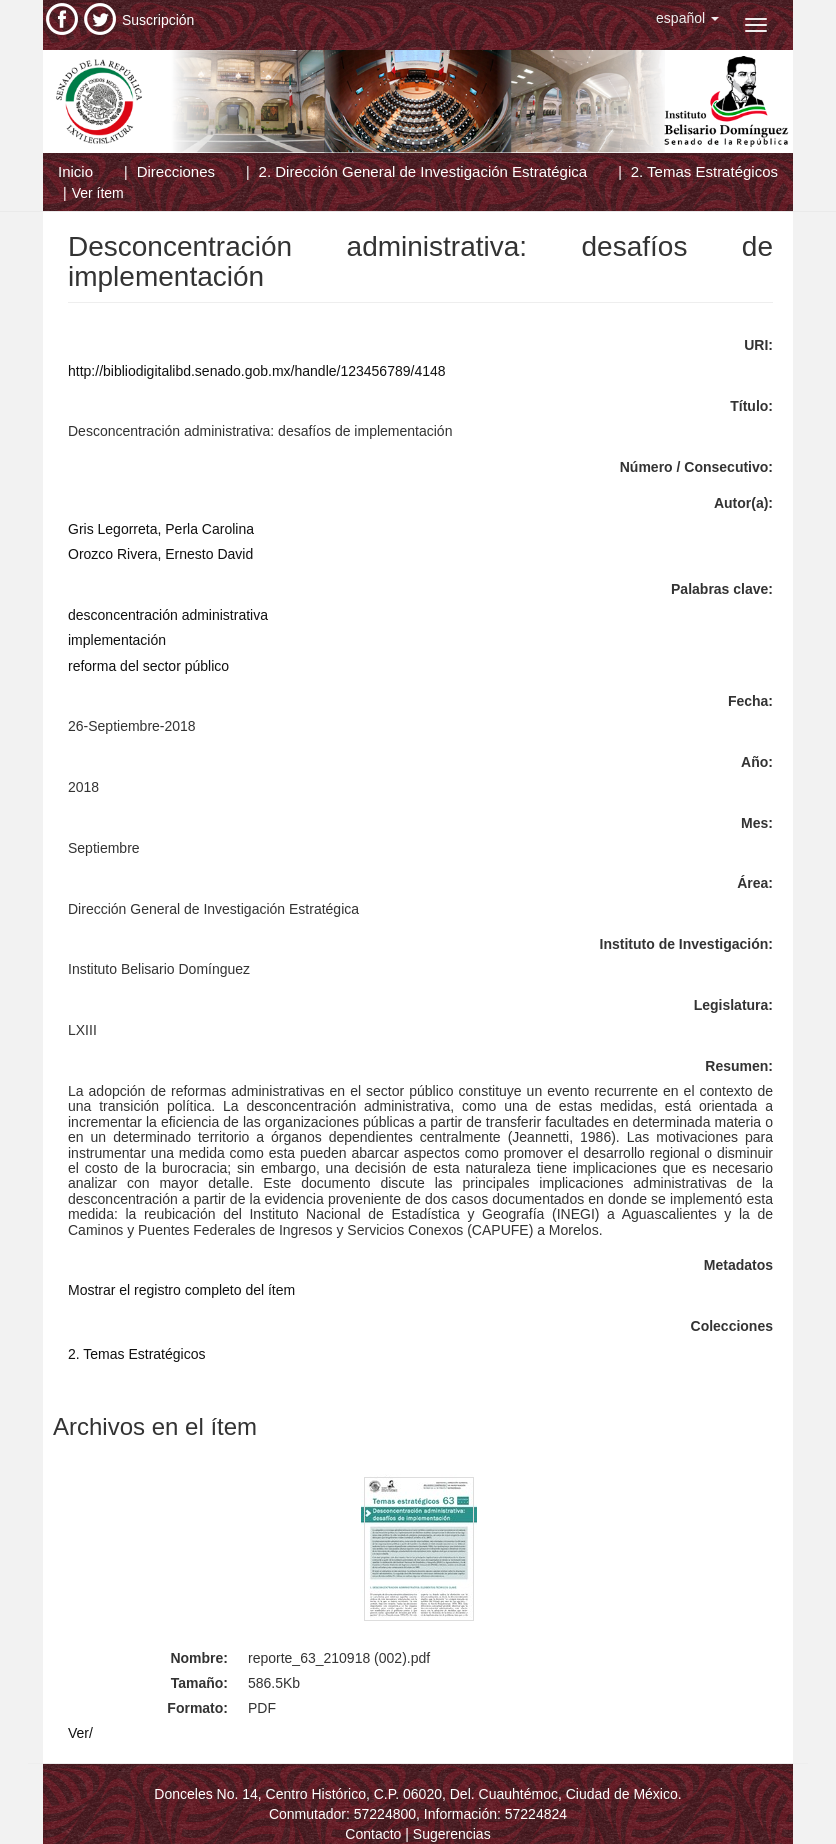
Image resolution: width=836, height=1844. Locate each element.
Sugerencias (452, 1834)
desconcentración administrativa (168, 615)
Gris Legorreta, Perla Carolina (161, 529)
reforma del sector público (148, 666)
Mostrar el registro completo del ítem (181, 1290)
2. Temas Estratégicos (704, 171)
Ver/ (80, 1733)
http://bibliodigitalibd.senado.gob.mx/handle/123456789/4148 (257, 371)
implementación (117, 640)
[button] (687, 18)
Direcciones (176, 171)
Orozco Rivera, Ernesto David (160, 554)
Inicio (75, 171)
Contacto (373, 1834)
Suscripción (158, 20)
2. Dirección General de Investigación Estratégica (423, 171)
